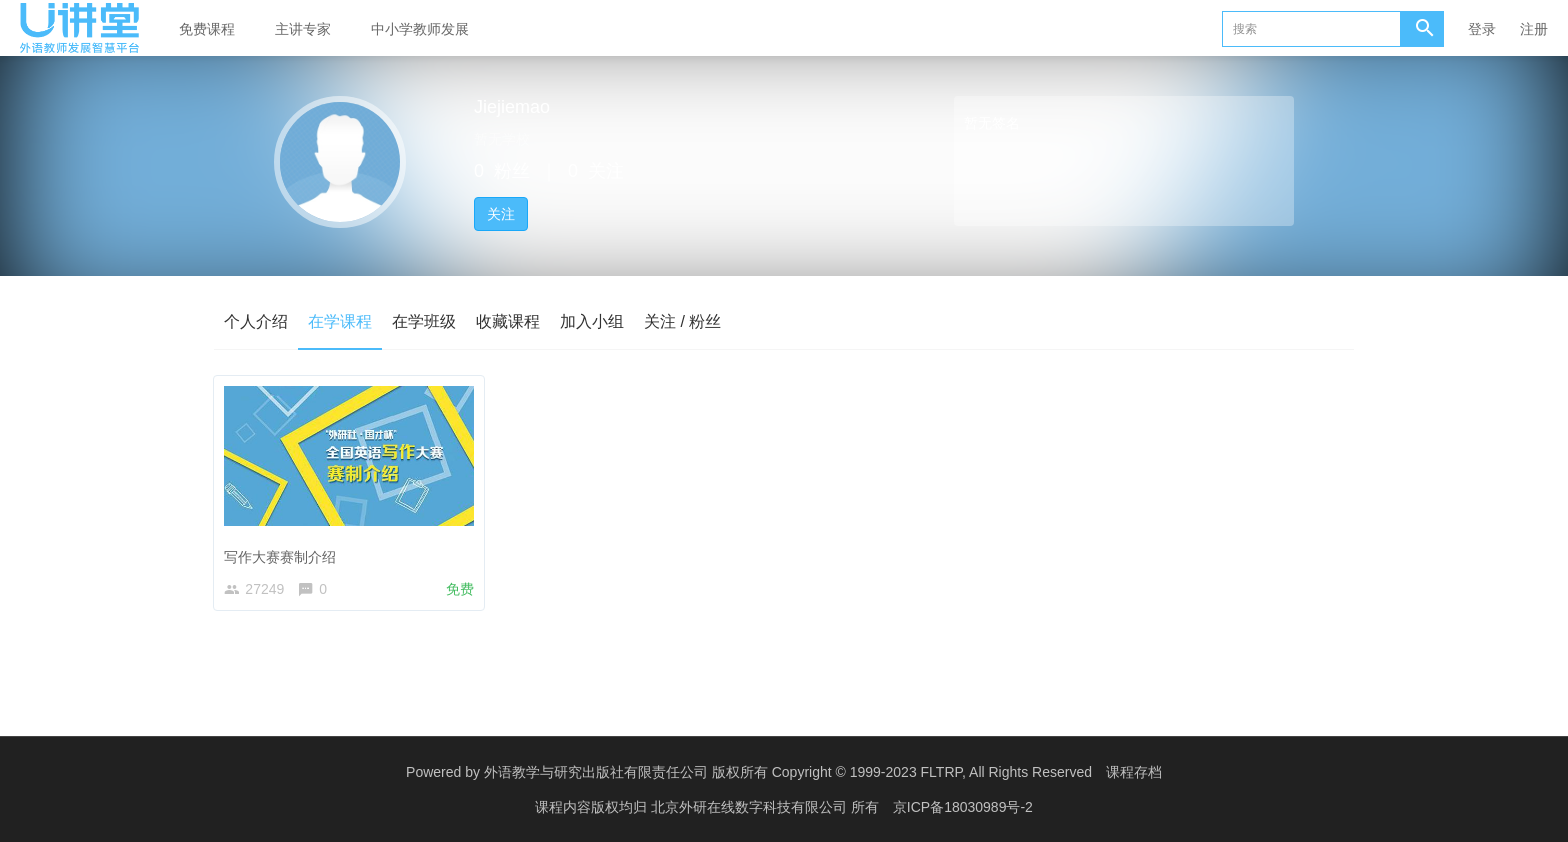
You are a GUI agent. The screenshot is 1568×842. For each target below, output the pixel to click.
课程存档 (1134, 772)
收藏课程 (508, 321)
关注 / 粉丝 (682, 321)
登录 (1482, 29)
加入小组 (592, 321)
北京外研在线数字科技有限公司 (751, 807)
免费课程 (207, 29)
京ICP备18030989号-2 (963, 807)
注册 (1534, 29)
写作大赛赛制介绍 (283, 554)
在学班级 (424, 321)
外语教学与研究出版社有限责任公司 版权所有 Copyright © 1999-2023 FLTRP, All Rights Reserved (788, 772)
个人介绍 (256, 321)
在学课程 (340, 321)
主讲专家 (303, 29)
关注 (501, 214)
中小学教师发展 (420, 29)
